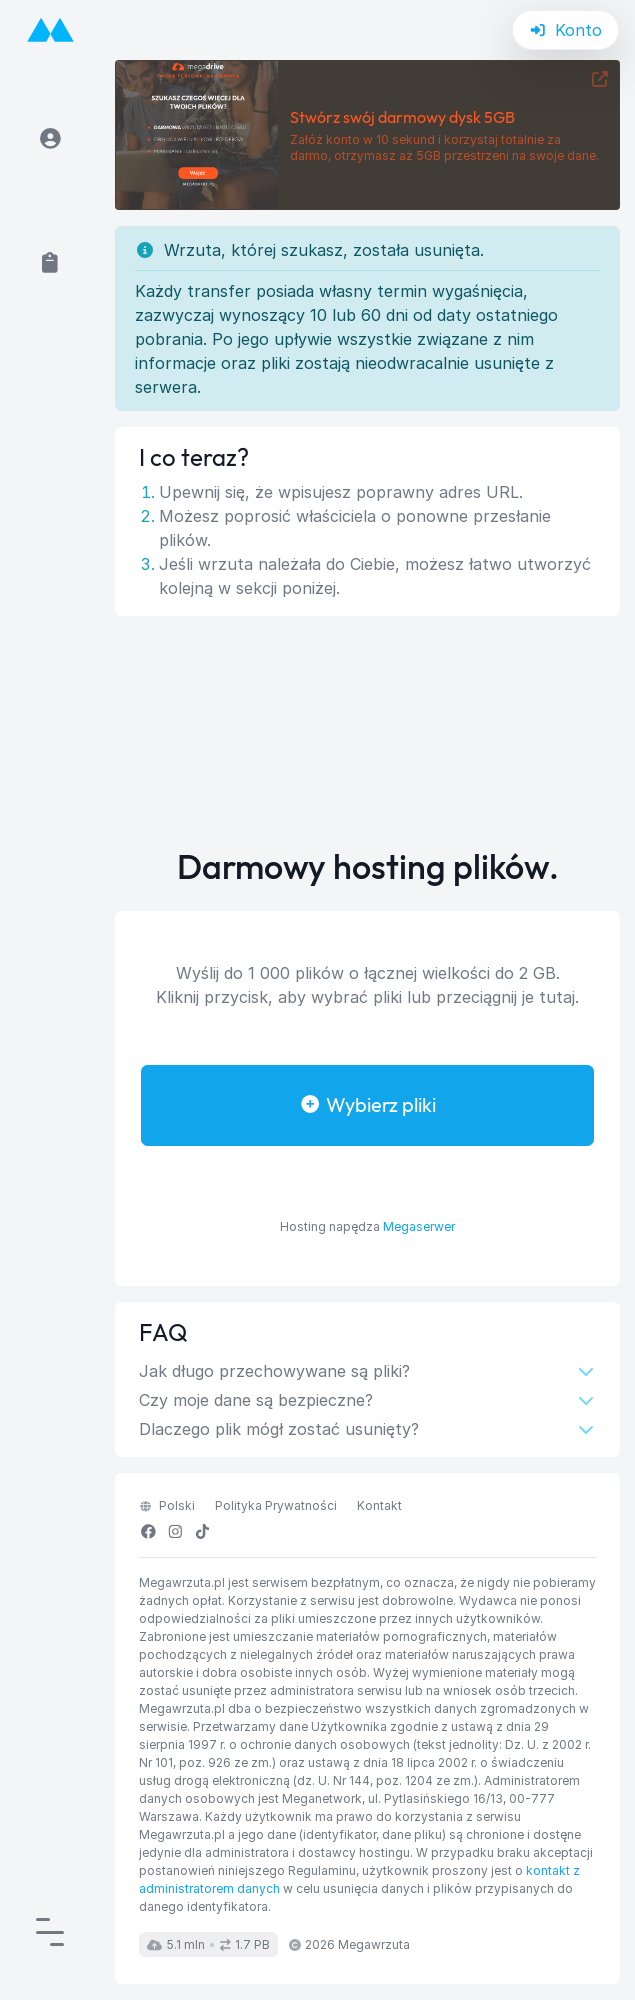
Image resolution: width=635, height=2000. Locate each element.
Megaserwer (419, 1226)
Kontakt (379, 1505)
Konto (566, 30)
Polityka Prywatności (276, 1505)
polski (167, 1505)
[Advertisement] (368, 732)
